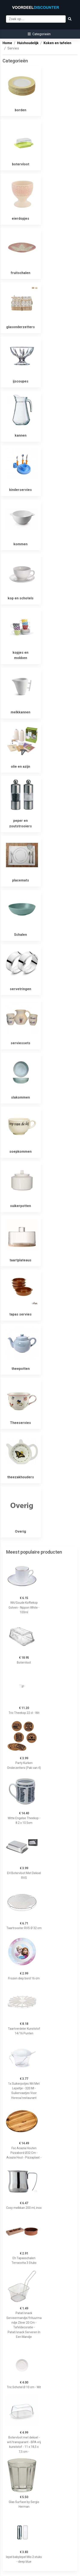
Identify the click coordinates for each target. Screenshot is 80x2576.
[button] (39, 34)
